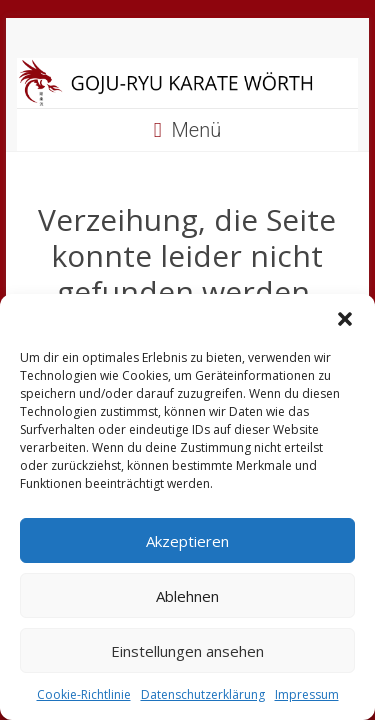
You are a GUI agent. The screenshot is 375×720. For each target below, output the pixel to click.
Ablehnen (187, 596)
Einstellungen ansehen (187, 651)
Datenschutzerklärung (203, 694)
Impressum (307, 694)
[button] (345, 319)
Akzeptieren (187, 541)
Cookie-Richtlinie (84, 694)
